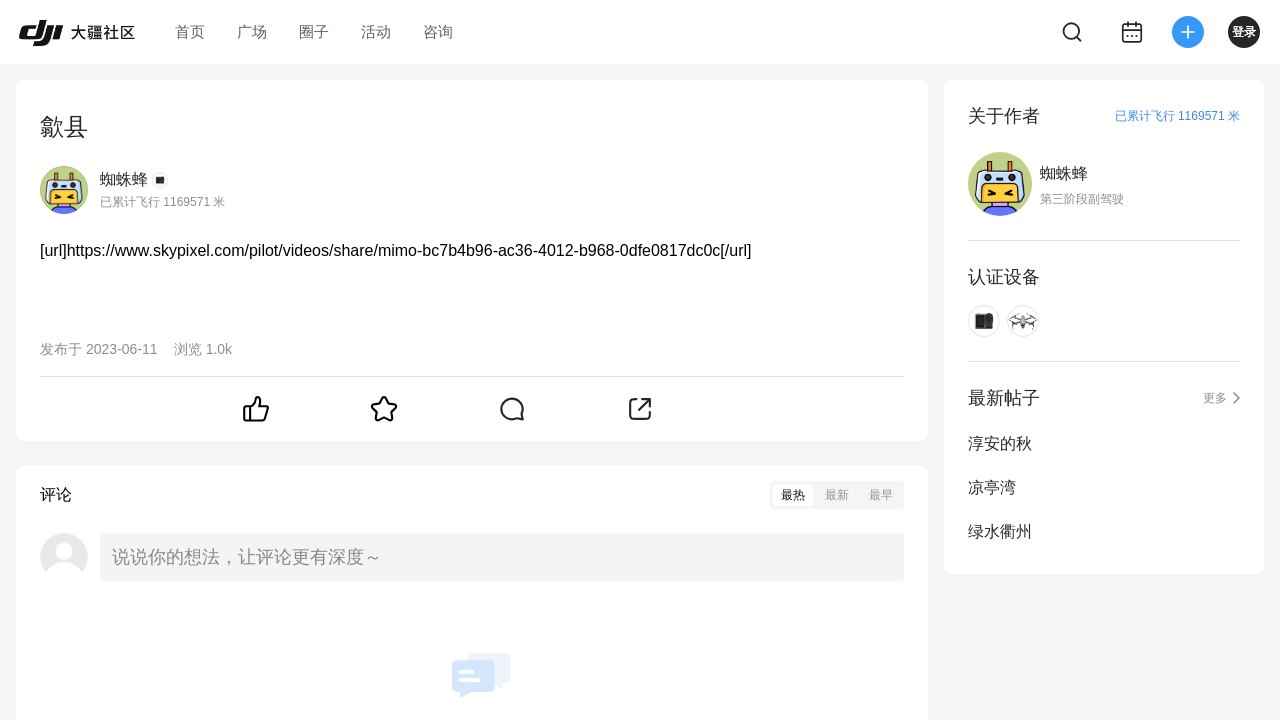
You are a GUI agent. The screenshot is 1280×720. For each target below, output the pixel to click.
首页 (190, 31)
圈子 (314, 31)
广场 (252, 31)
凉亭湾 (992, 487)
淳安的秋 (1000, 443)
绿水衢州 (1000, 531)
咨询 (438, 31)
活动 (376, 31)
